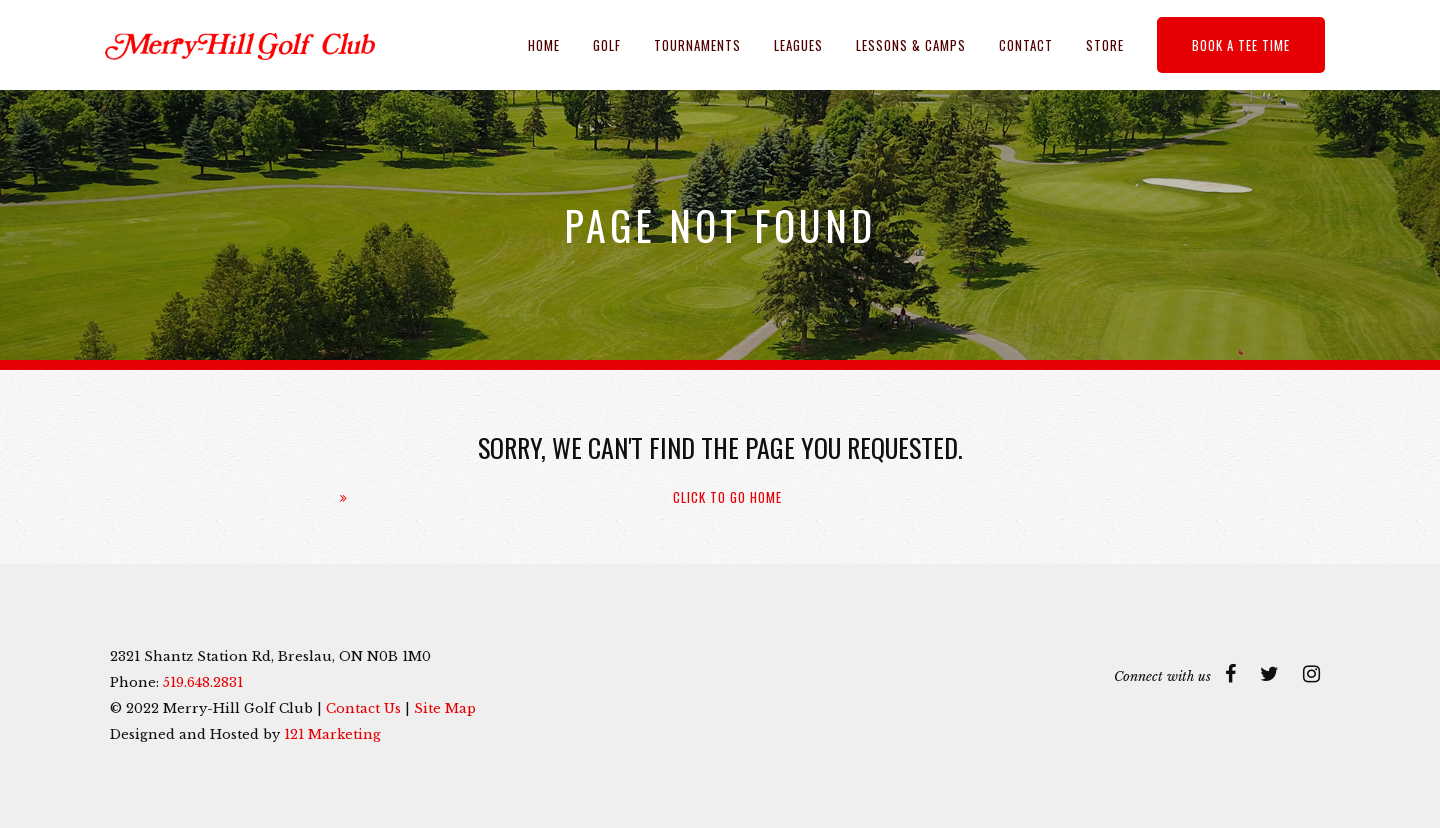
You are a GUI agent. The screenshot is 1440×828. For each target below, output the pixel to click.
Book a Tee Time (1241, 45)
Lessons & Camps (911, 45)
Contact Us (363, 708)
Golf (607, 45)
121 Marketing (332, 734)
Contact (1026, 45)
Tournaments (697, 45)
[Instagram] (1311, 674)
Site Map (445, 708)
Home (544, 45)
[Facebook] (1230, 674)
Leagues (798, 45)
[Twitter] (1269, 674)
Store (1105, 45)
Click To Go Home (727, 497)
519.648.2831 (203, 682)
